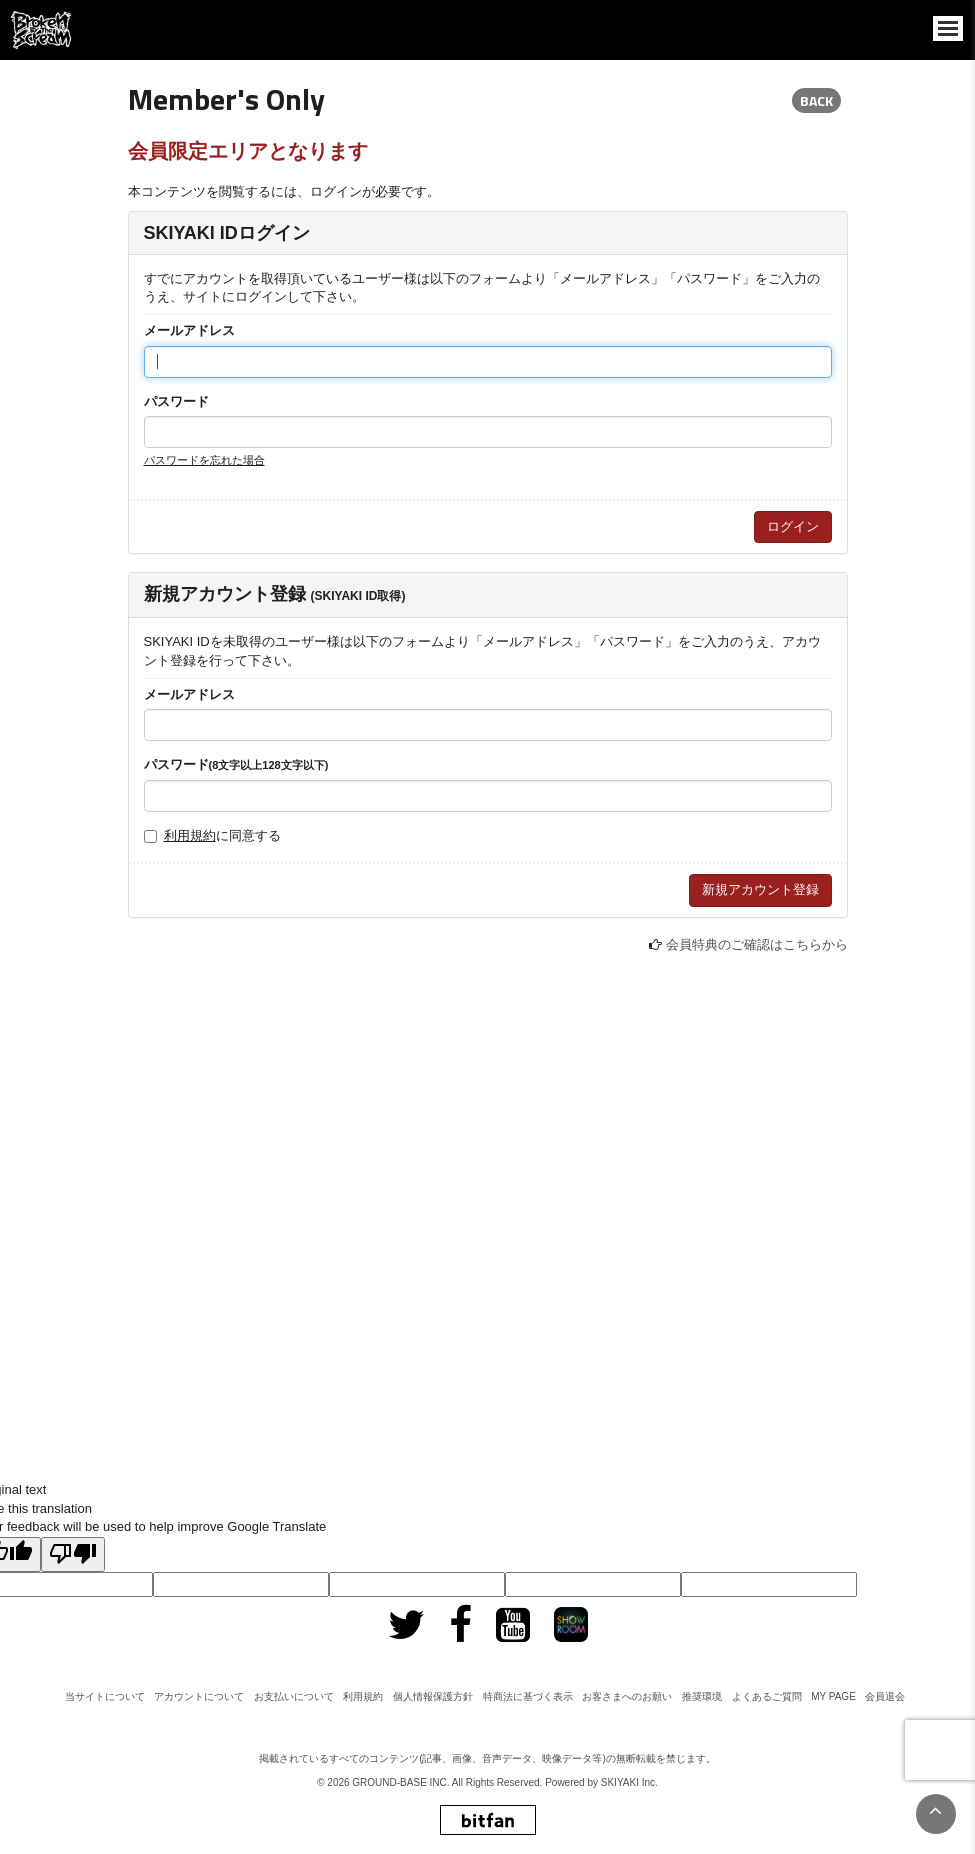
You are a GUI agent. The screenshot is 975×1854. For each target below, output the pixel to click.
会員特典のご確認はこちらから (757, 944)
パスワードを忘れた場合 (204, 460)
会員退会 (885, 1696)
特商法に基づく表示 (528, 1696)
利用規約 (190, 835)
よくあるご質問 (767, 1696)
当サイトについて (105, 1696)
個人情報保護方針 (433, 1696)
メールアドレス (189, 330)
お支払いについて (294, 1696)
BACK (816, 100)
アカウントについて (199, 1696)
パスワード (176, 401)
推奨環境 (702, 1696)
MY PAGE (833, 1696)
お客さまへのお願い (627, 1696)
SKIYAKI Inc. (629, 1782)
